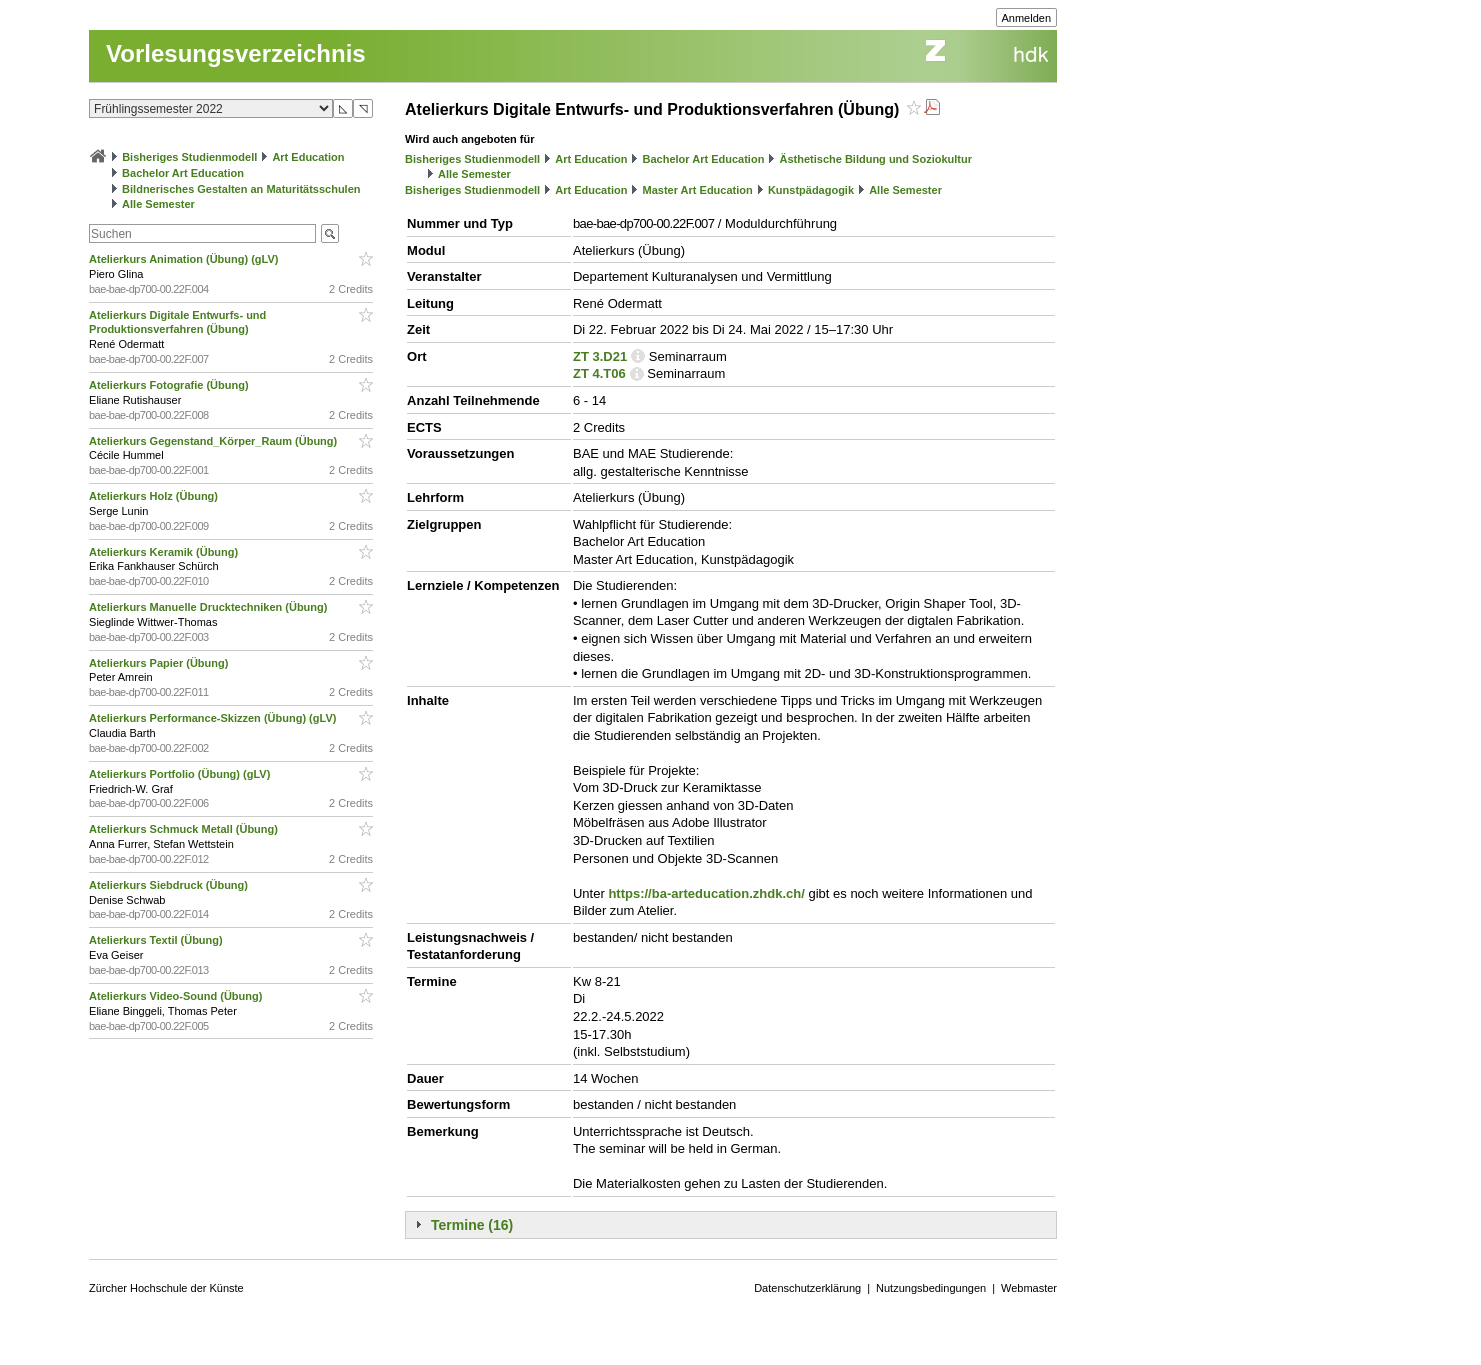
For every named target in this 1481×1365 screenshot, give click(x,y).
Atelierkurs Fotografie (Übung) (170, 385)
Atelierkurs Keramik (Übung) (165, 552)
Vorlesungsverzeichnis (236, 53)
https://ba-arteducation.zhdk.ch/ (706, 893)
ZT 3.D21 (600, 356)
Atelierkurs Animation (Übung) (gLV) (185, 259)
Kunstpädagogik (811, 190)
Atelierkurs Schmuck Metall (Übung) (185, 829)
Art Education (308, 157)
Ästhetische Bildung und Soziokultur (875, 159)
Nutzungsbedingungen (931, 1288)
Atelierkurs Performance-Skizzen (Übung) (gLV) (214, 718)
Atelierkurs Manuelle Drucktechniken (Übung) (209, 607)
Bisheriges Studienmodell (189, 157)
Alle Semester (158, 204)
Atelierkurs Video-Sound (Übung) (177, 996)
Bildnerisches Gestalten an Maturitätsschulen (241, 189)
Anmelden (1027, 18)
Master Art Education (698, 190)
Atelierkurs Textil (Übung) (157, 940)
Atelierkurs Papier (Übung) (160, 663)
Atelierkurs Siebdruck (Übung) (170, 885)
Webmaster (1029, 1288)
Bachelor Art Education (183, 173)
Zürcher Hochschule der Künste (166, 1288)
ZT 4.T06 (599, 373)
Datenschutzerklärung (807, 1288)
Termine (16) (472, 1225)
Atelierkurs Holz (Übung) (155, 496)
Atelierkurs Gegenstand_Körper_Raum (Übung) (214, 441)
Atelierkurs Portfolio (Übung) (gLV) (181, 774)
